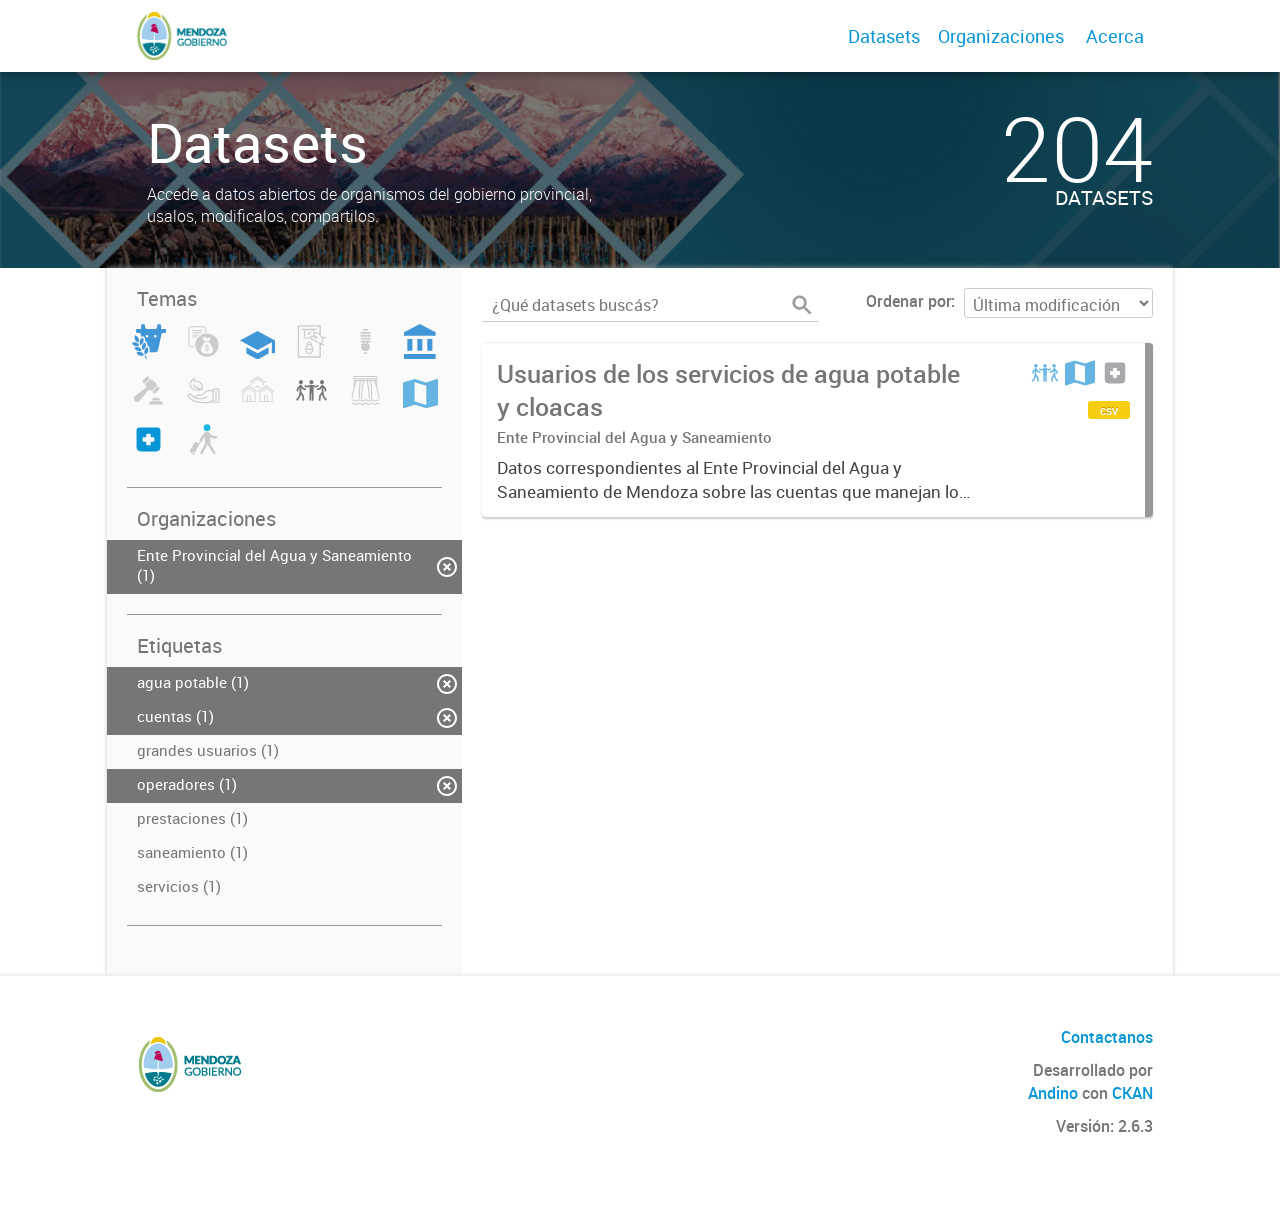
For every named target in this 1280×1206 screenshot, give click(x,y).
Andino (1053, 1093)
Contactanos (1107, 1037)
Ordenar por (908, 301)
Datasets (884, 36)
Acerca (1115, 36)
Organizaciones (1001, 36)
